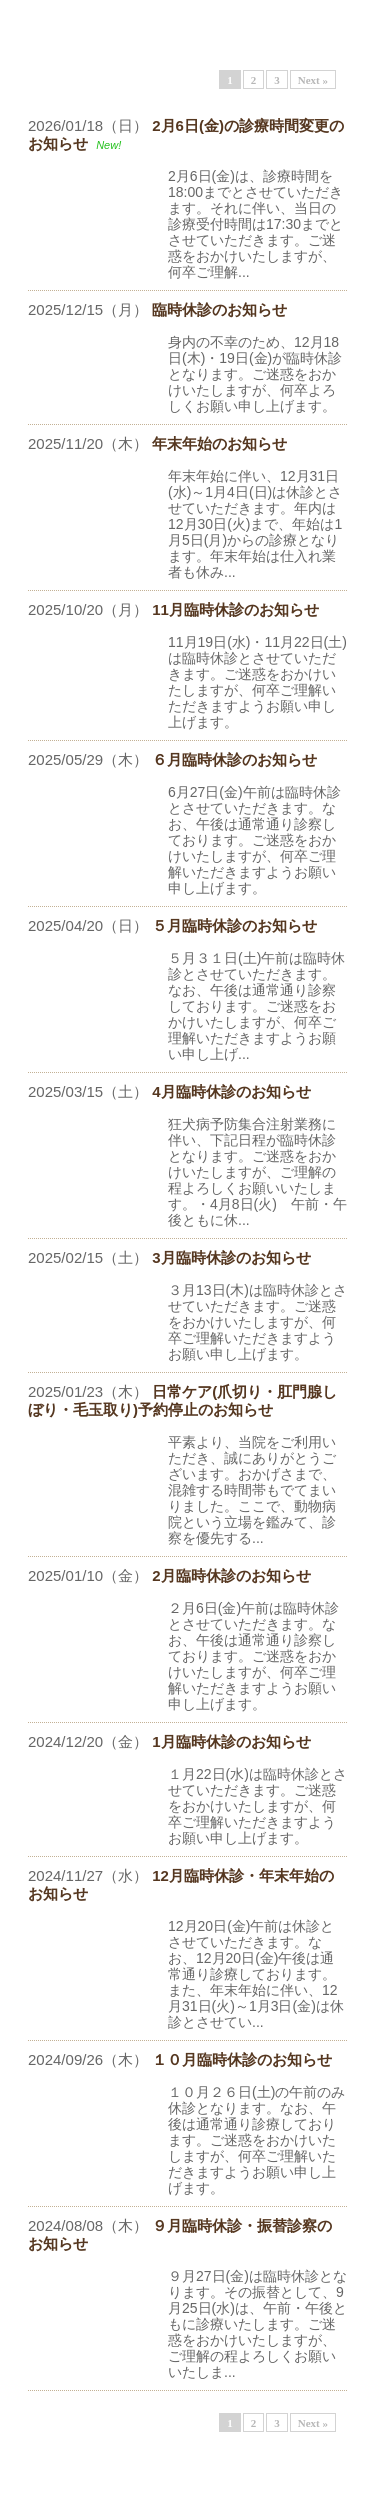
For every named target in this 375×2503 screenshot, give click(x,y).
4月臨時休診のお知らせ (231, 1091)
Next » (313, 80)
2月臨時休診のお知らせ (231, 1575)
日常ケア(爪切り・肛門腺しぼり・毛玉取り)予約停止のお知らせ (182, 1400)
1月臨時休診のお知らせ (231, 1741)
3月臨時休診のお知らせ (231, 1257)
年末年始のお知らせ (219, 443)
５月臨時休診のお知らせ (234, 925)
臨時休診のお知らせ (219, 309)
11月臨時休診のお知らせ (235, 609)
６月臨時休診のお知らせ (234, 759)
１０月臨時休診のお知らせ (242, 2059)
